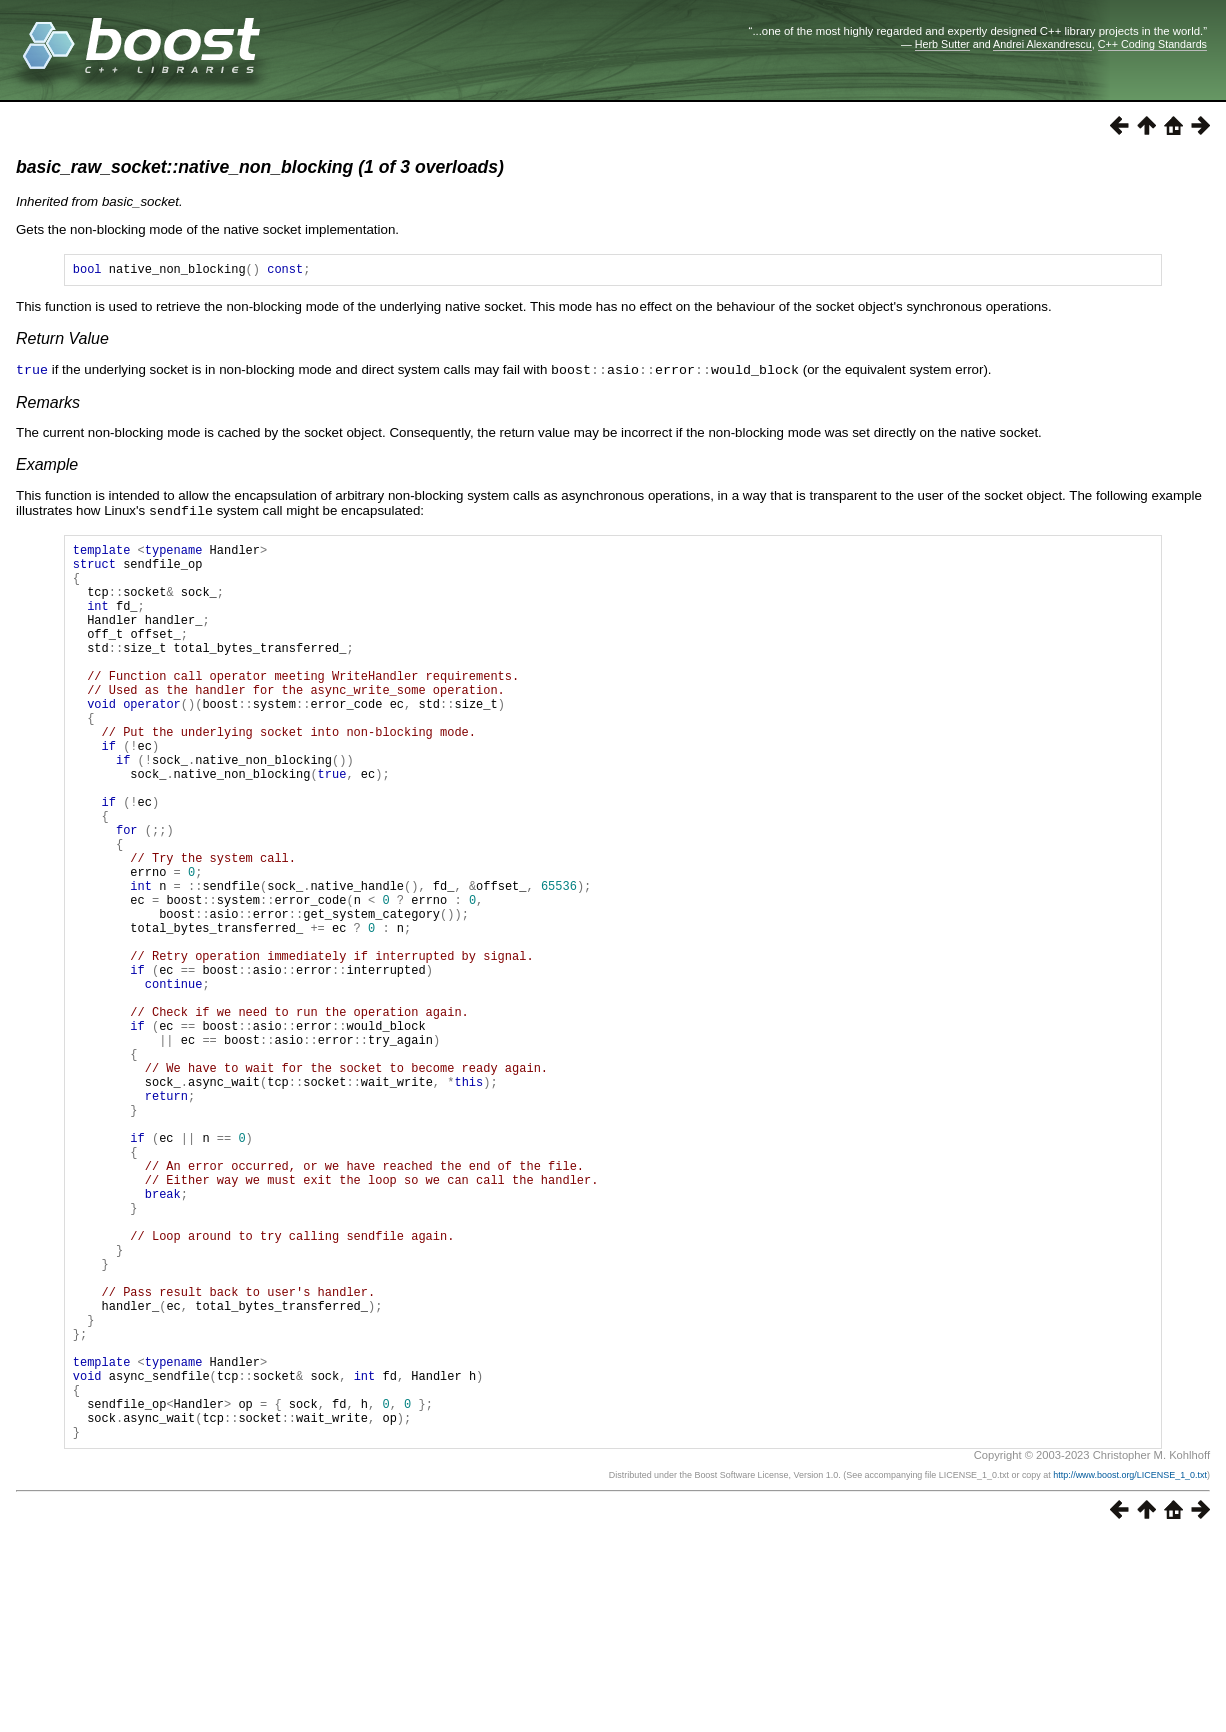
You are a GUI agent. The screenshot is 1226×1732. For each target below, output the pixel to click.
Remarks (48, 404)
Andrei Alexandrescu (1042, 44)
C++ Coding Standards (1152, 44)
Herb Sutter (942, 44)
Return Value (62, 341)
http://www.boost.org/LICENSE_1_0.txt (1130, 1668)
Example (47, 466)
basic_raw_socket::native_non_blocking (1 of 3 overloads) (260, 167)
